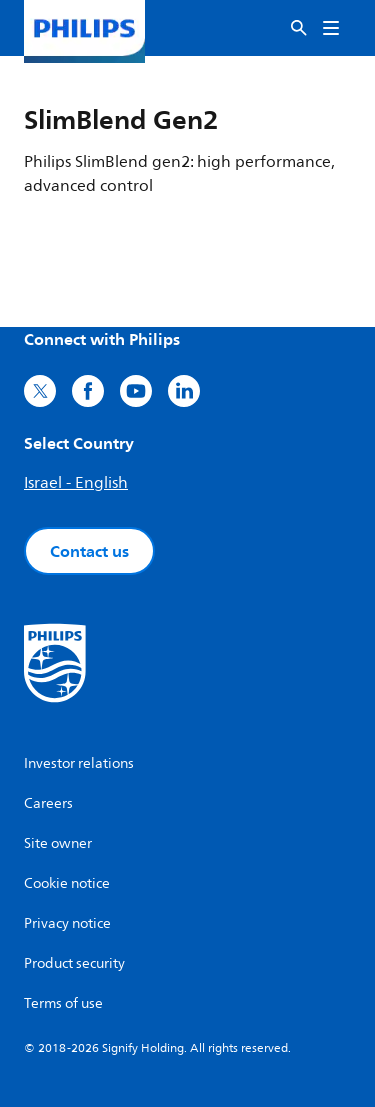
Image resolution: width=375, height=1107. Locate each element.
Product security (74, 963)
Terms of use (63, 1003)
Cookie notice (67, 883)
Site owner (58, 843)
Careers (48, 803)
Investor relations (79, 763)
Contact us (89, 551)
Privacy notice (67, 923)
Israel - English (76, 483)
